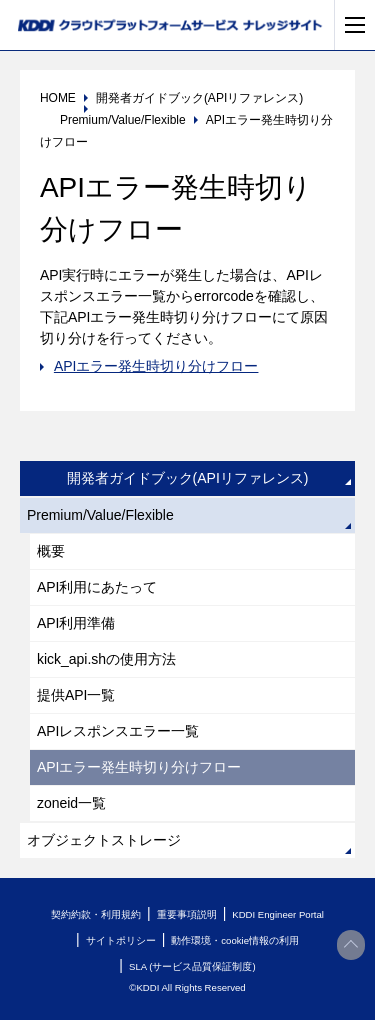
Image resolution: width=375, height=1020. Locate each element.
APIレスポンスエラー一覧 (118, 731)
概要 (51, 551)
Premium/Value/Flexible (100, 515)
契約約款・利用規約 (96, 914)
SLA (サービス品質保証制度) (192, 966)
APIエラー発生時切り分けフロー (156, 366)
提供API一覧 (76, 695)
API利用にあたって (97, 587)
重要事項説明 (187, 914)
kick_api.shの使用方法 (106, 659)
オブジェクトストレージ (104, 840)
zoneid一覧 (71, 803)
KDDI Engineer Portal (278, 914)
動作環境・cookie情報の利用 (235, 940)
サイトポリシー (121, 940)
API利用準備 (76, 623)
